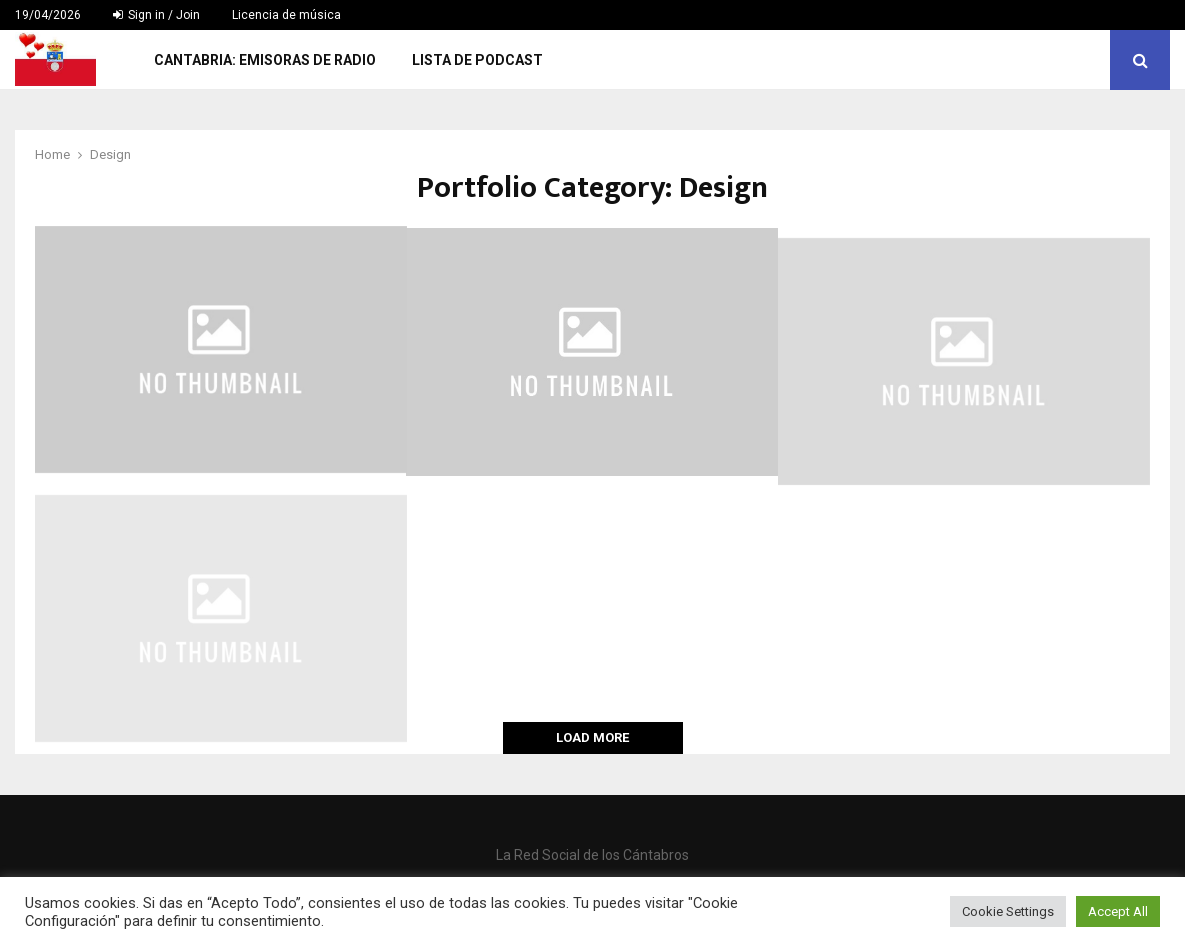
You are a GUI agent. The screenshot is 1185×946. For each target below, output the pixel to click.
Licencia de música (286, 15)
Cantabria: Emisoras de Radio (265, 60)
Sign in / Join (156, 15)
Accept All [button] (1118, 911)
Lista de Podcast (477, 60)
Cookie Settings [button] (1008, 911)
